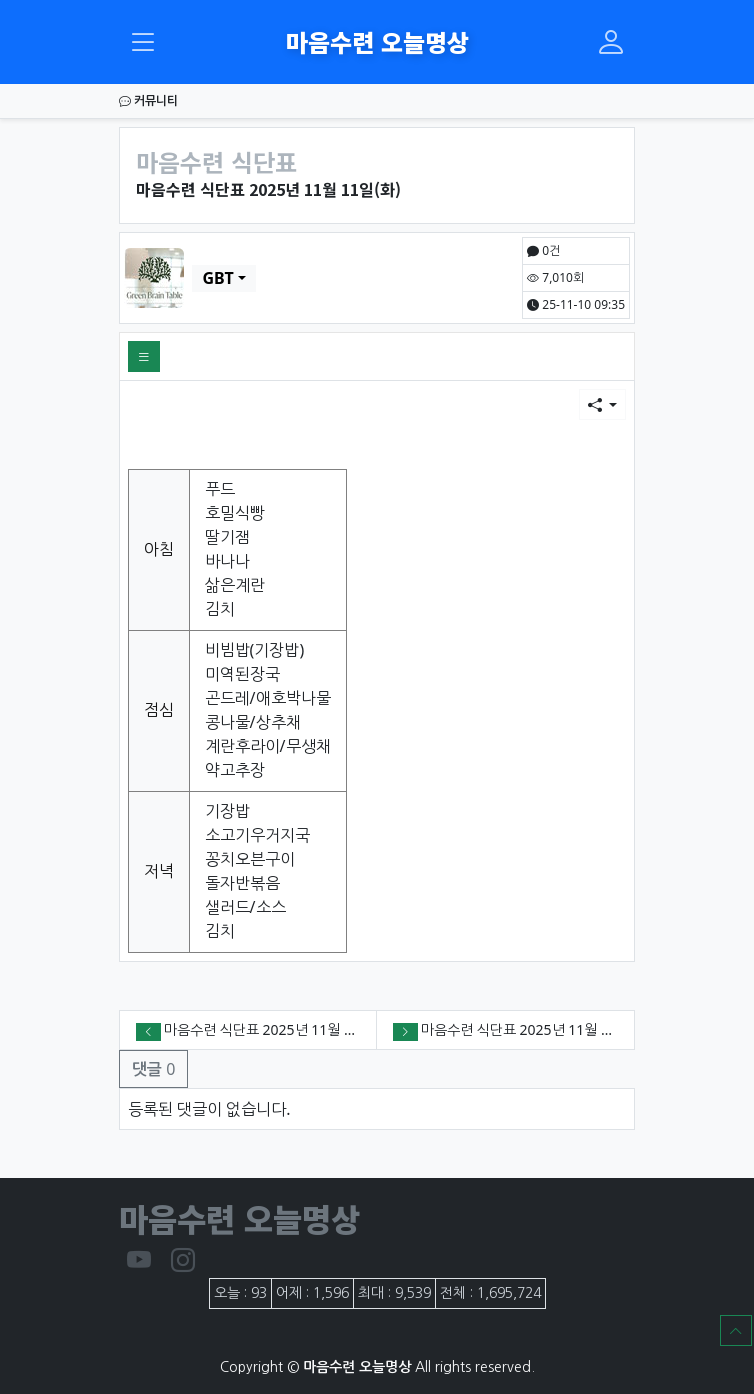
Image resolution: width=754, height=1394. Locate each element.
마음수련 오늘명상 (377, 41)
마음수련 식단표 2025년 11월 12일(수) (279, 1029)
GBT (217, 278)
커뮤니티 (148, 100)
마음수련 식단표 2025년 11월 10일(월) (536, 1029)
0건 (543, 250)
